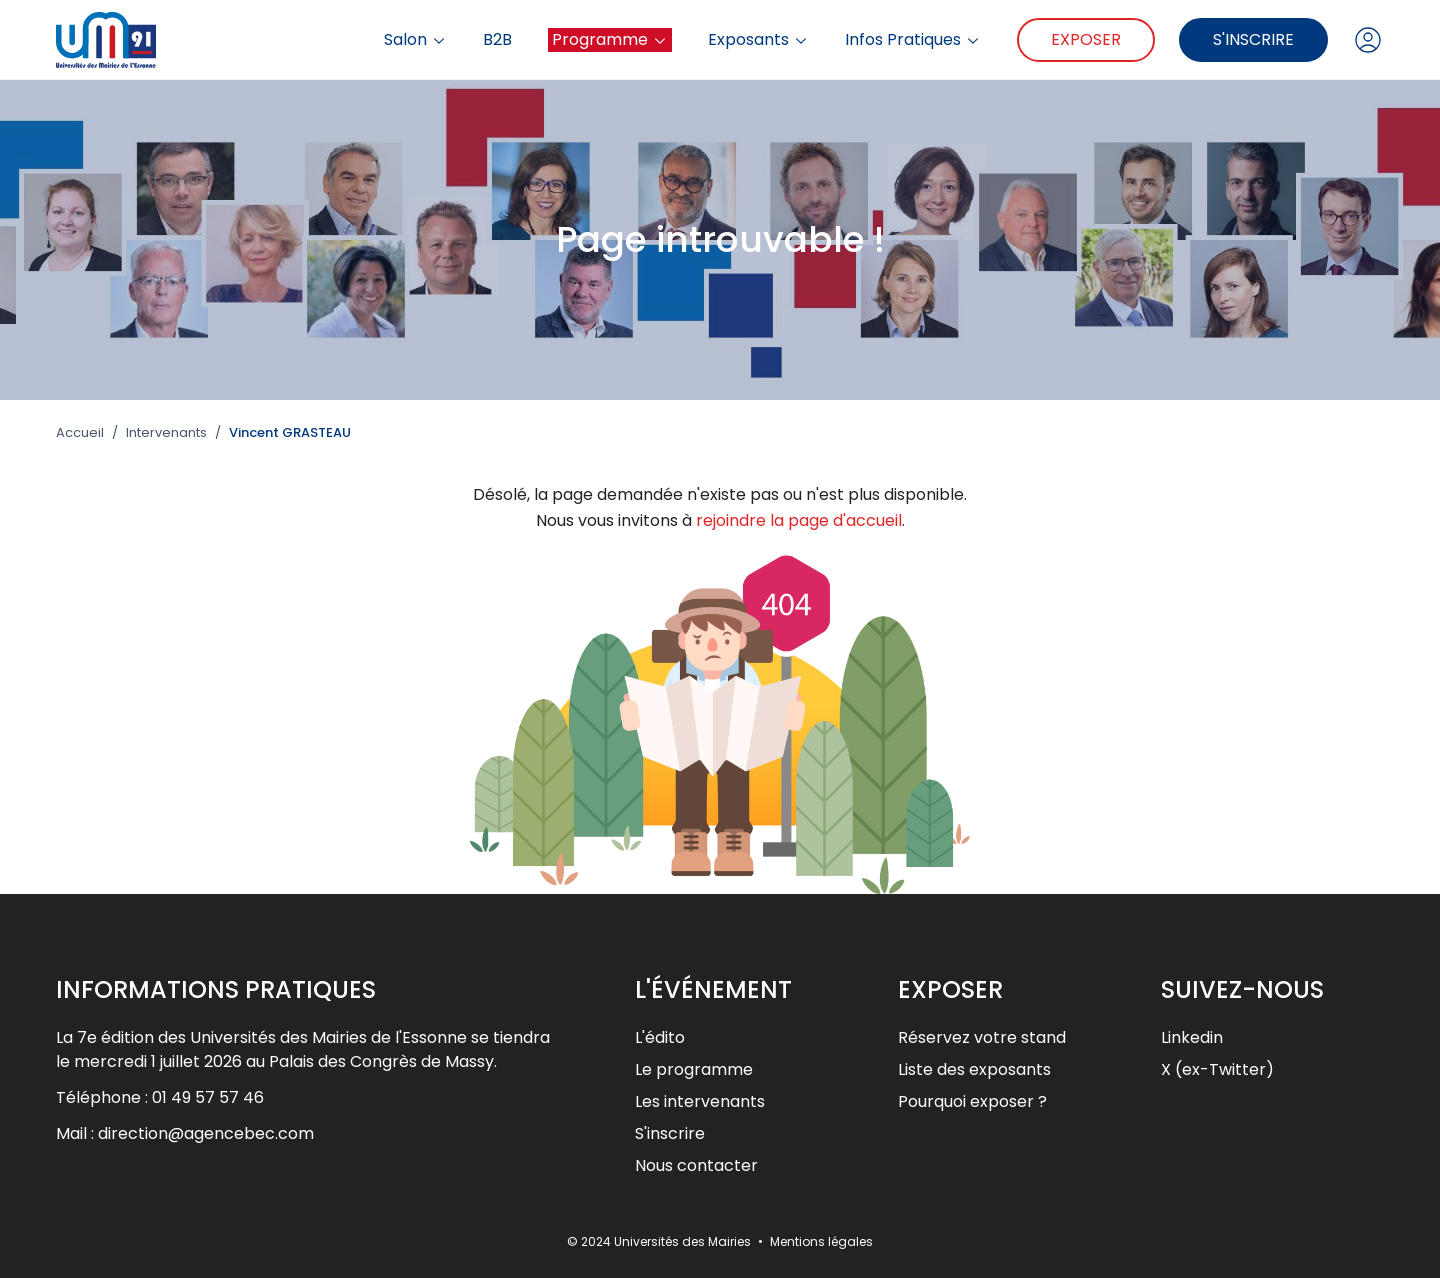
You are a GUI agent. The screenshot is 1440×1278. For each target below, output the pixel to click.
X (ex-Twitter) (1217, 1069)
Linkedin (1192, 1037)
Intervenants (166, 433)
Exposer (1086, 39)
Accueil (80, 433)
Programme (610, 39)
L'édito (660, 1037)
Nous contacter (696, 1165)
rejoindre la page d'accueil (799, 520)
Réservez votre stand (982, 1037)
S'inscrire (1253, 39)
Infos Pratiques (913, 40)
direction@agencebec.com (206, 1133)
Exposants (758, 40)
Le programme (694, 1069)
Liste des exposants (974, 1069)
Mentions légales (821, 1241)
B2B (497, 40)
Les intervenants (700, 1101)
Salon (415, 40)
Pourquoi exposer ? (972, 1101)
